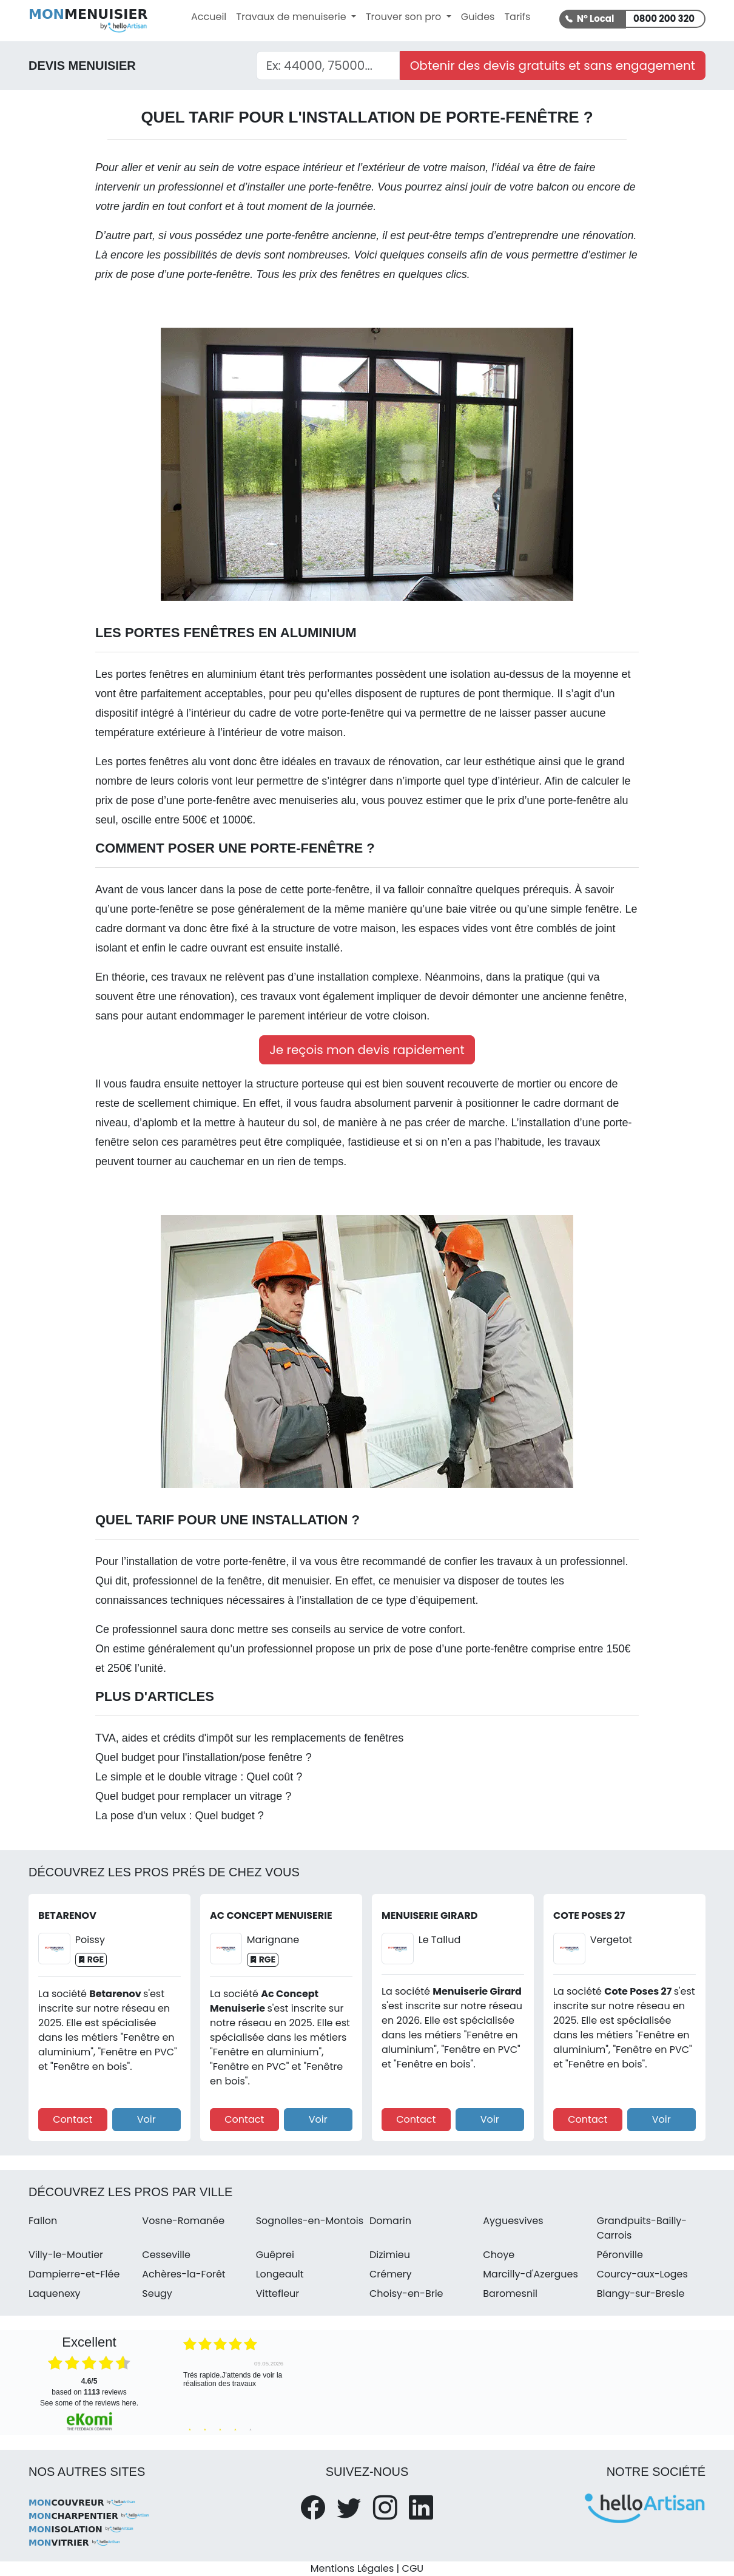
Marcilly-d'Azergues (530, 2274)
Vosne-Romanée (183, 2221)
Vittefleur (278, 2293)
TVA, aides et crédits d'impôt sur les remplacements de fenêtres (249, 1738)
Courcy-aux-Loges (642, 2274)
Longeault (280, 2274)
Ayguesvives (513, 2221)
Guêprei (275, 2255)
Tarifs (517, 17)
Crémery (390, 2274)
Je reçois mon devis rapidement (367, 1049)
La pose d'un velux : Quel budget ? (179, 1816)
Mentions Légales (352, 2568)
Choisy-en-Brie (406, 2293)
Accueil (208, 17)
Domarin (390, 2221)
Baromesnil (510, 2293)
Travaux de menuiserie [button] (292, 17)
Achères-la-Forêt (183, 2274)
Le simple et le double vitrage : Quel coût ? (198, 1777)
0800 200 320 (664, 18)
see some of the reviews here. (89, 2403)
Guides (478, 17)
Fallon (43, 2221)
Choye (498, 2255)
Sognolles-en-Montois (309, 2221)
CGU (413, 2568)
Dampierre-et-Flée (74, 2274)
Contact (72, 2119)
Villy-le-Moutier (66, 2255)
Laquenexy (55, 2293)
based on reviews (89, 2386)
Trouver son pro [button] (405, 17)
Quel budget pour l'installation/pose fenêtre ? (203, 1757)
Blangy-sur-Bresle (641, 2293)
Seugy (157, 2293)
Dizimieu (389, 2255)
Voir (146, 2119)
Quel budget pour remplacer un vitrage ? (193, 1796)
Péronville (620, 2255)
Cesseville (166, 2255)
